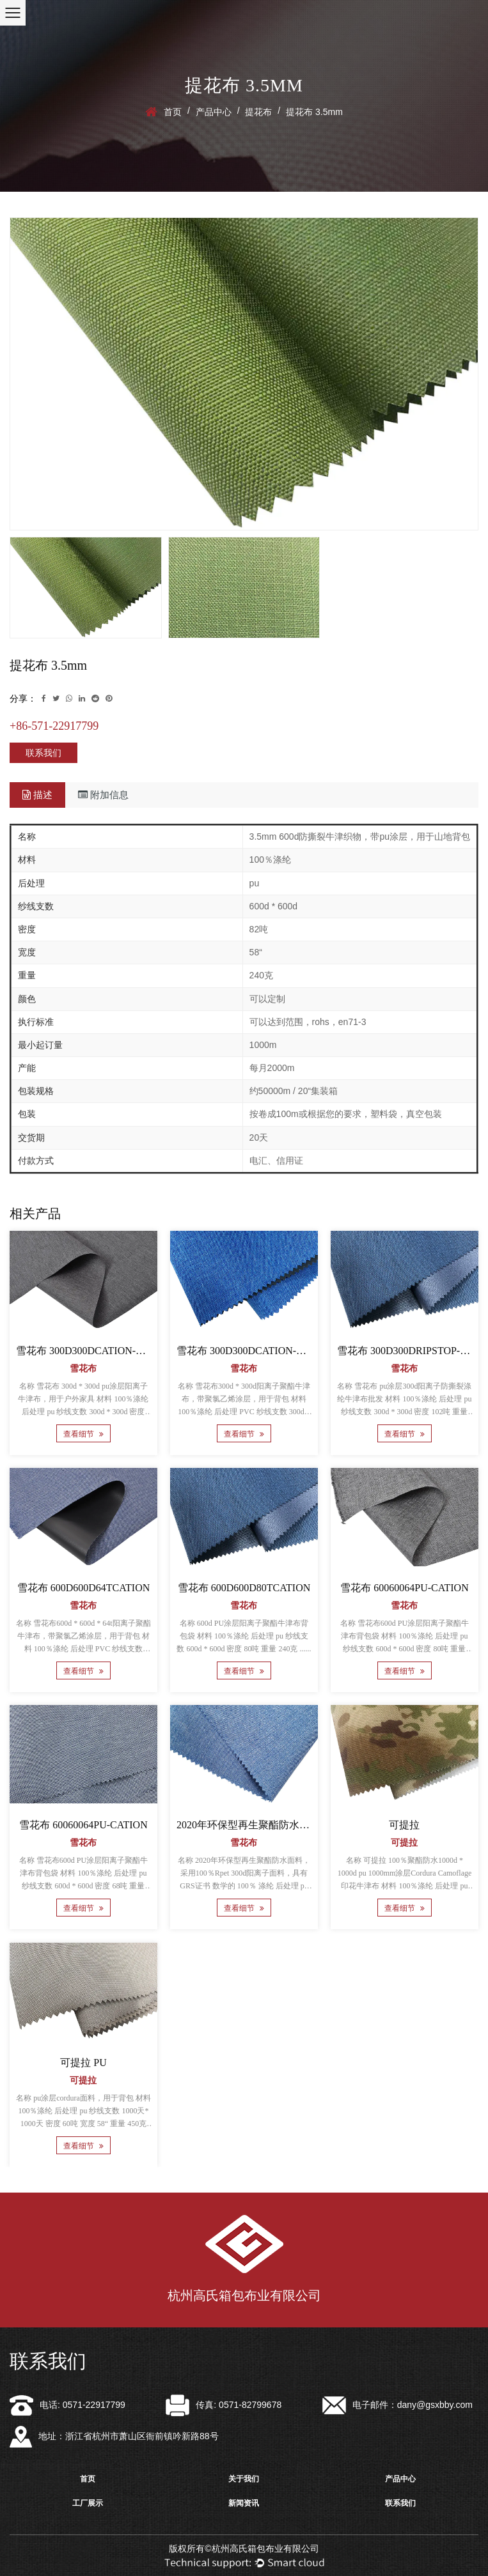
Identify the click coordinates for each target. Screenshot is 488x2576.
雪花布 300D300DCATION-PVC (85, 1350)
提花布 (258, 112)
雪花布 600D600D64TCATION (83, 1587)
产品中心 (214, 112)
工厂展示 (87, 2503)
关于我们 (243, 2478)
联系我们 (43, 753)
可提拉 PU (83, 2062)
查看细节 (83, 1434)
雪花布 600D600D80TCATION (244, 1587)
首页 (173, 112)
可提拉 (404, 1825)
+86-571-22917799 (54, 726)
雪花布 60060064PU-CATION (404, 1587)
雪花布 (83, 1368)
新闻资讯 (243, 2503)
